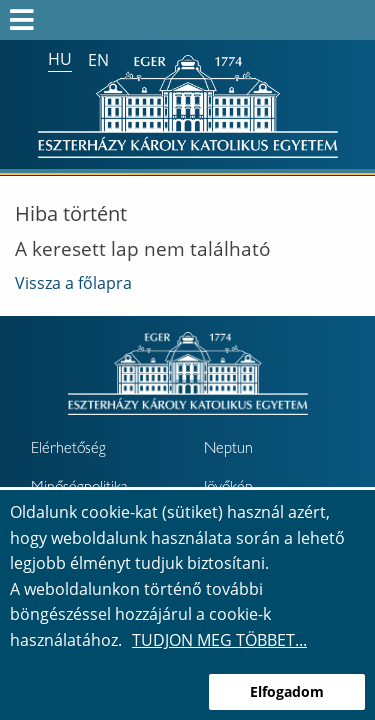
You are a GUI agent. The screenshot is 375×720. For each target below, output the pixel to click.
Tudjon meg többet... (219, 640)
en (98, 60)
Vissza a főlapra (73, 283)
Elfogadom (287, 691)
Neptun (228, 450)
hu (60, 59)
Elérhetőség (68, 450)
